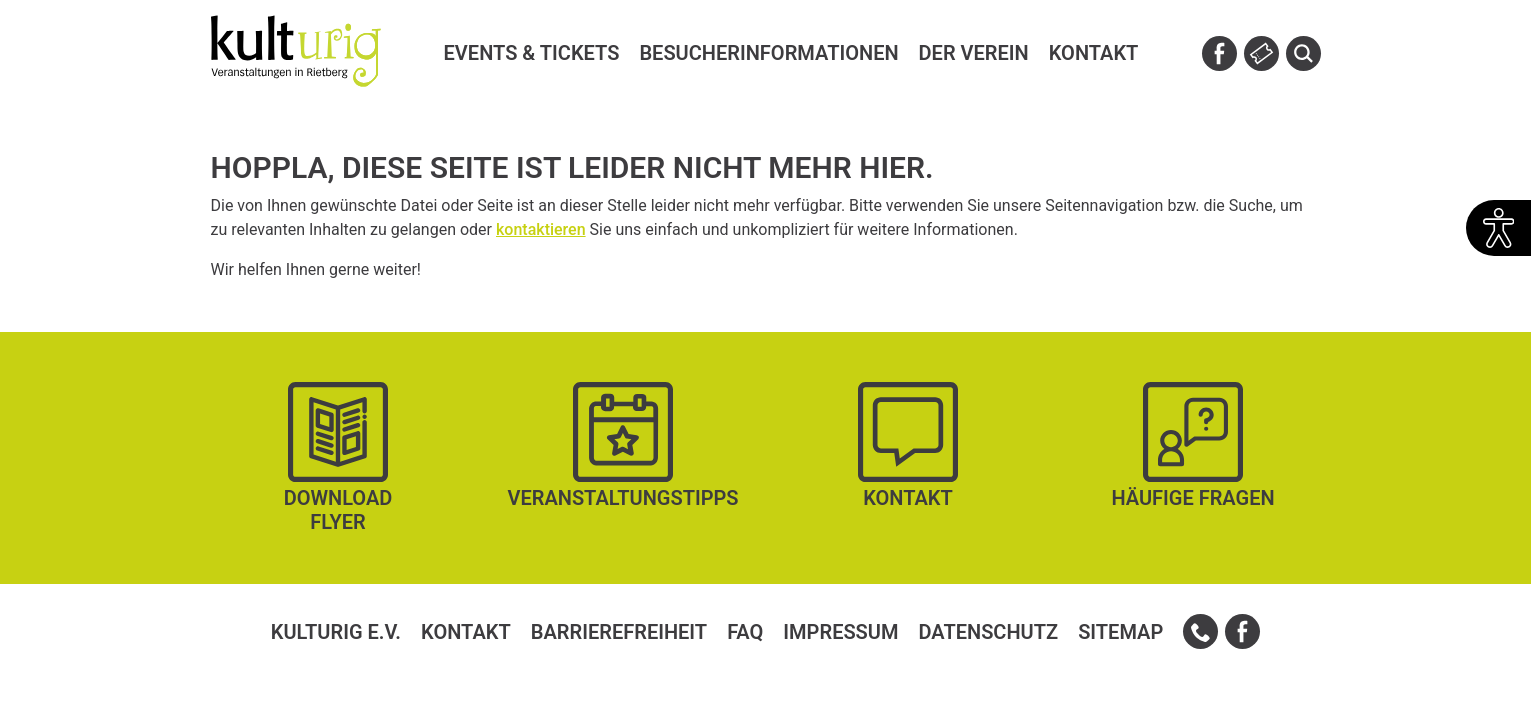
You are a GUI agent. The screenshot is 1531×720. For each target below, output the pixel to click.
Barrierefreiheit (619, 632)
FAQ (745, 632)
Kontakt (466, 632)
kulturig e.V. (336, 632)
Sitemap (1120, 632)
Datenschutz (988, 632)
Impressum (840, 632)
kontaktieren (541, 229)
